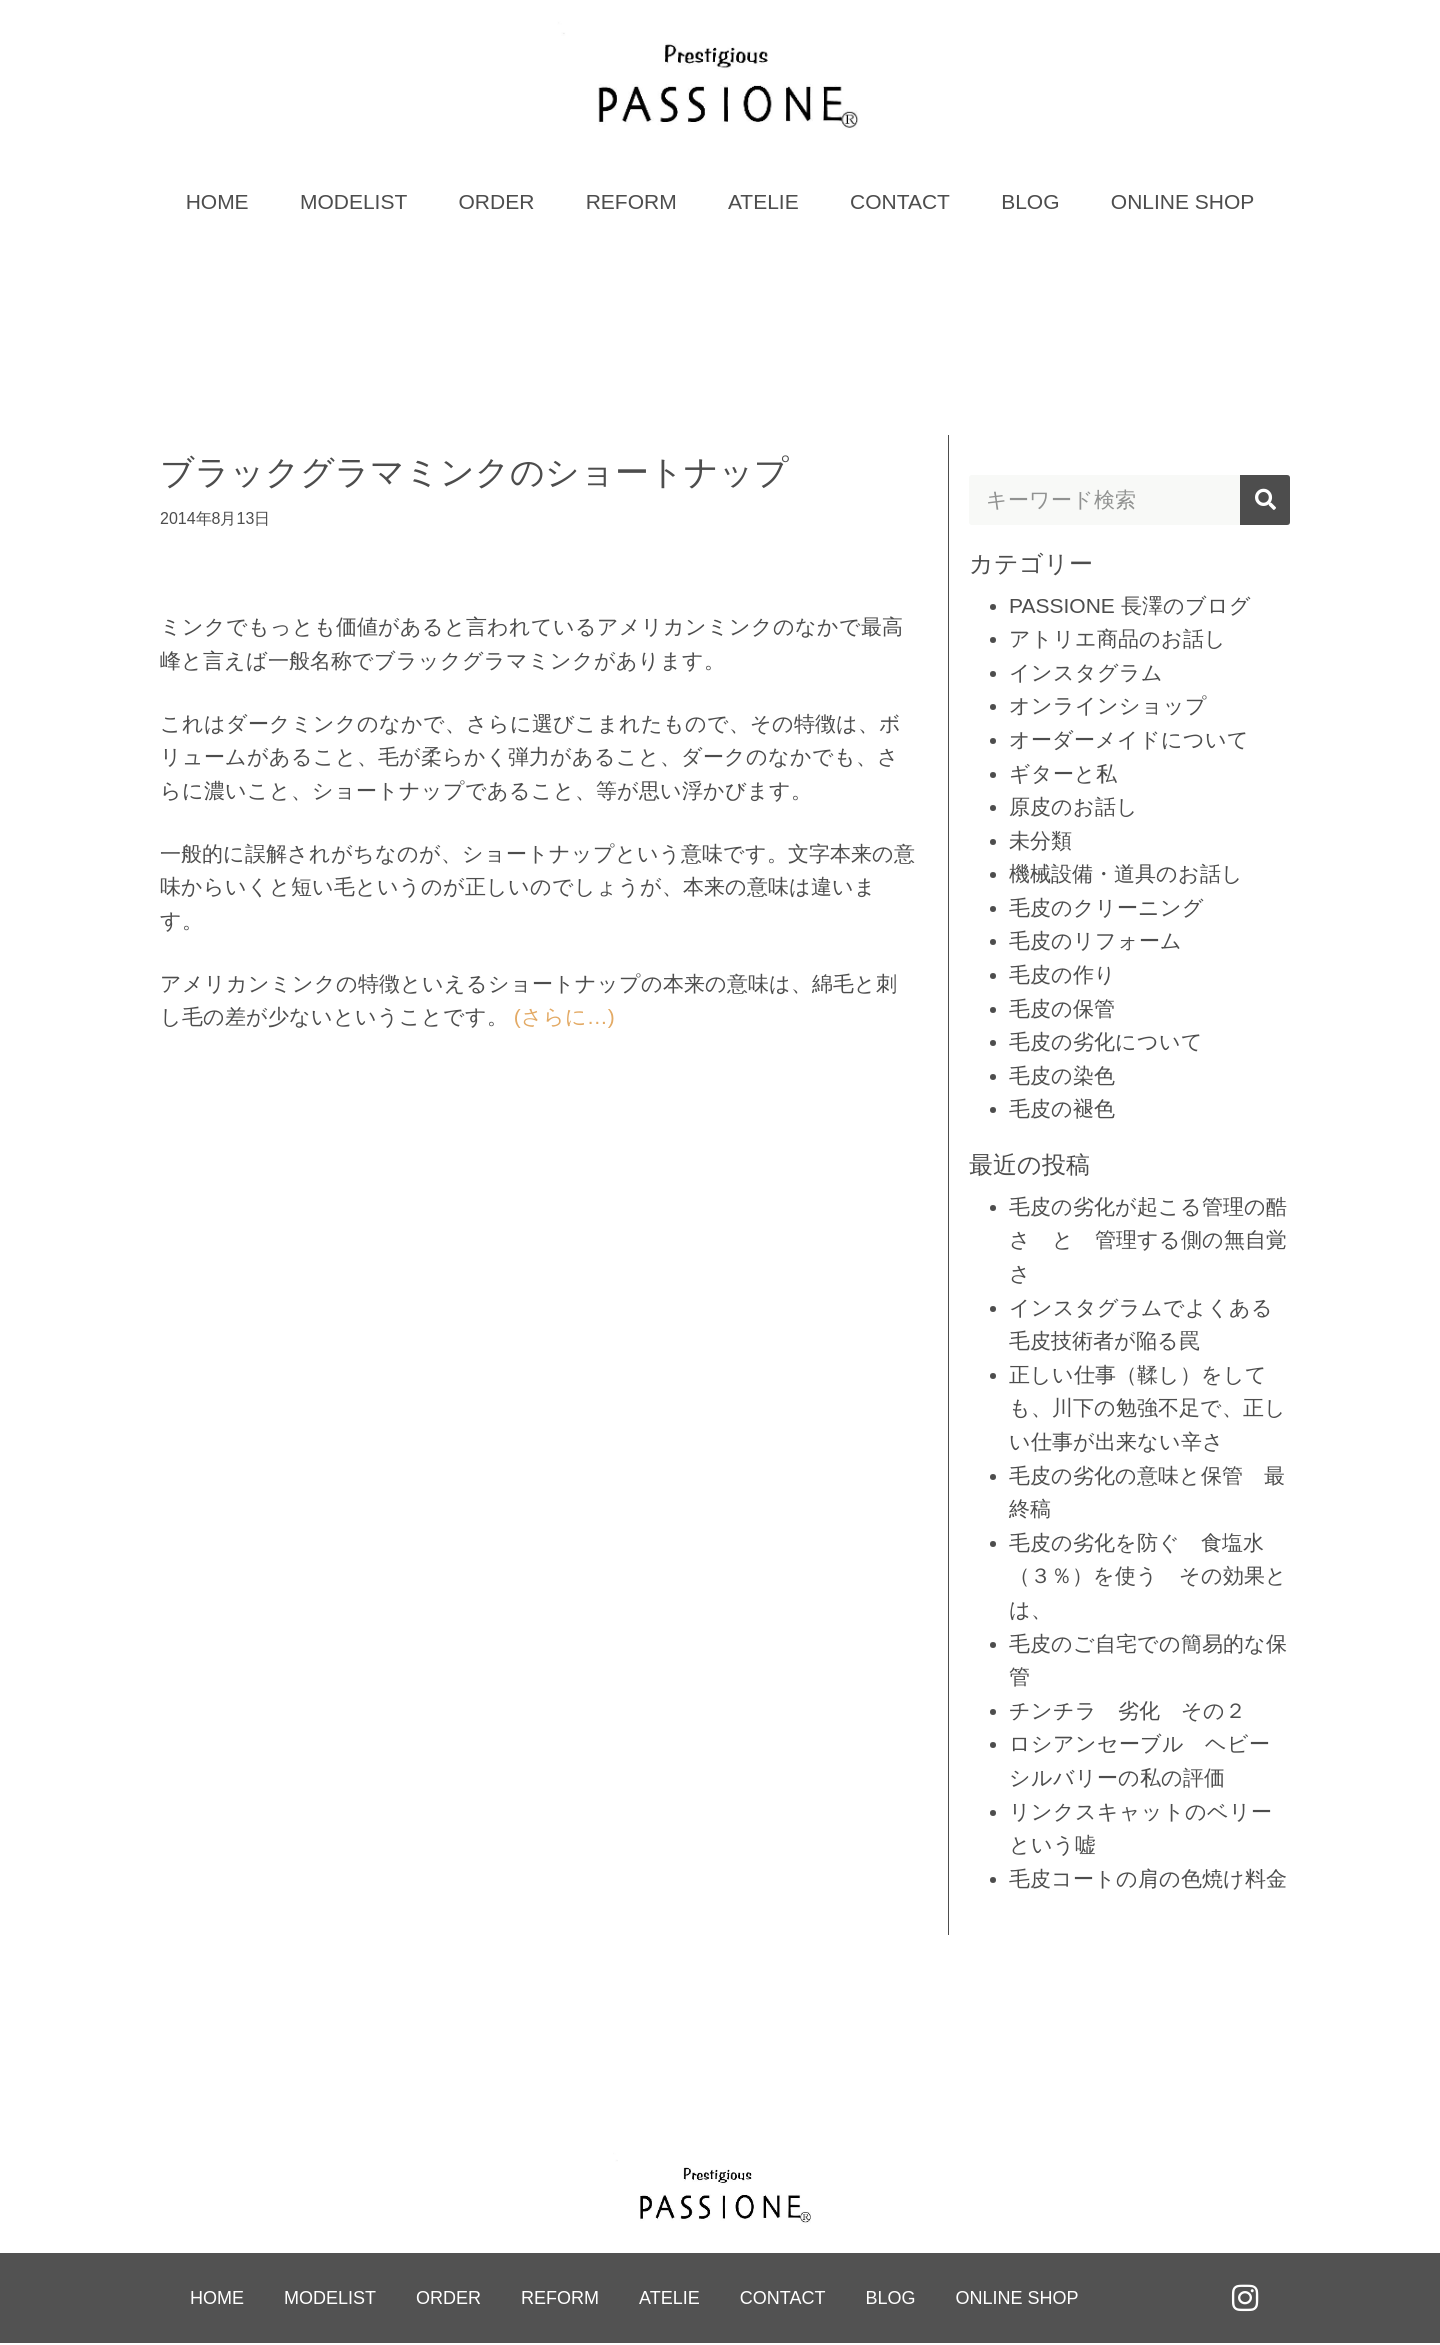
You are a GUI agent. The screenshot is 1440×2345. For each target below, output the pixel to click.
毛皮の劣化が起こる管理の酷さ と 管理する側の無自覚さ (1148, 1241)
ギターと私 (1063, 774)
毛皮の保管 (1062, 1009)
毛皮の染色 (1062, 1076)
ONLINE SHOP (1183, 202)
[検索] (1265, 501)
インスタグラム (1086, 673)
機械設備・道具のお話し (1126, 875)
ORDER (497, 202)
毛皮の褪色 (1062, 1110)
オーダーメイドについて (1129, 740)
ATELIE (763, 202)
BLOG (1030, 202)
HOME (217, 202)
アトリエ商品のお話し (1117, 639)
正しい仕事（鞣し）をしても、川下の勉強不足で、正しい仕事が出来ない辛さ (1147, 1409)
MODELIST (353, 202)
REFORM (631, 202)
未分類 (1040, 841)
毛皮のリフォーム (1095, 942)
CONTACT (900, 202)
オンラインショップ (1108, 707)
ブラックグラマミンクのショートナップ (474, 473)
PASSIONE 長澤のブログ (1130, 606)
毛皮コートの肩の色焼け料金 (1148, 1879)
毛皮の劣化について (1106, 1043)
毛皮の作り (1062, 975)
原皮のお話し (1073, 807)
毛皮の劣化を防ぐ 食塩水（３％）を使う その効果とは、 (1148, 1577)
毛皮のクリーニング (1106, 908)
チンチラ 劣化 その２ (1127, 1711)
